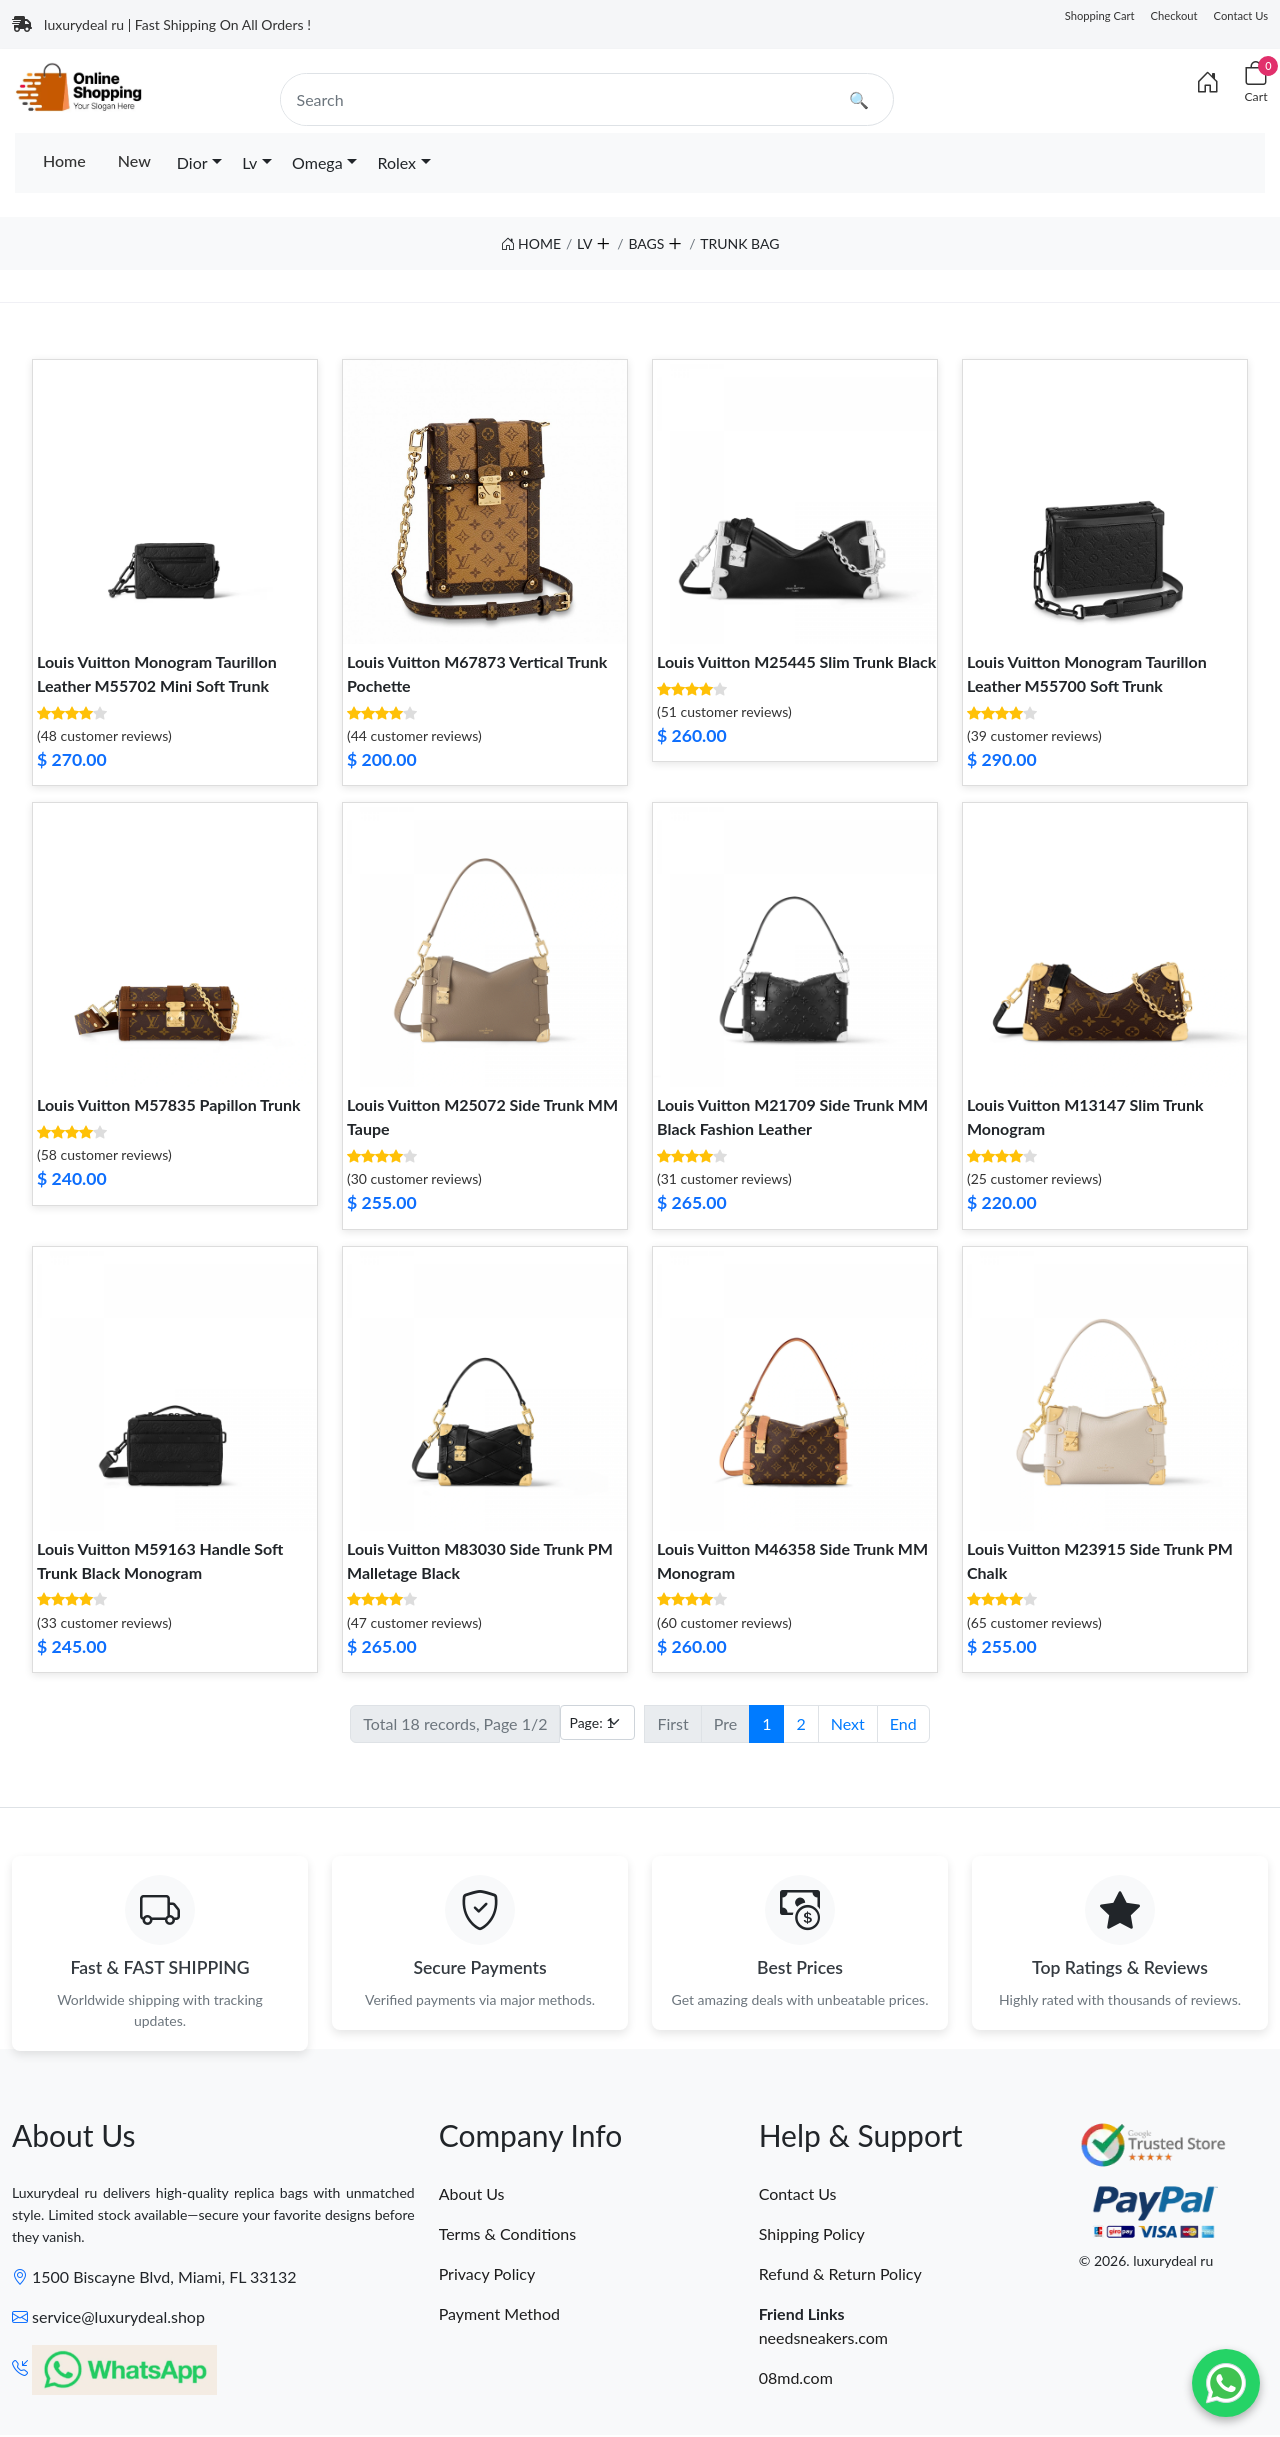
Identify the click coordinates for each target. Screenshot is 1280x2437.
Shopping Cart (1100, 15)
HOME (531, 243)
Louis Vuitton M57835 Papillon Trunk (169, 1104)
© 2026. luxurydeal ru (1146, 2263)
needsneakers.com (823, 2338)
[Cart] (1256, 82)
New (134, 160)
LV (584, 243)
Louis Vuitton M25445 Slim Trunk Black (796, 661)
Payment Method (499, 2314)
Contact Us (1241, 15)
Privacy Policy (487, 2274)
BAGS (646, 243)
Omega (317, 162)
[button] (602, 239)
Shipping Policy (812, 2234)
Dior (192, 162)
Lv (249, 162)
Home (64, 160)
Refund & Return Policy (840, 2274)
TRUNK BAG (739, 243)
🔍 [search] (859, 99)
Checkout (1174, 15)
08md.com (796, 2378)
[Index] (1208, 82)
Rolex (396, 162)
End (903, 1723)
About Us (472, 2194)
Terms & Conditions (508, 2234)
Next (848, 1723)
